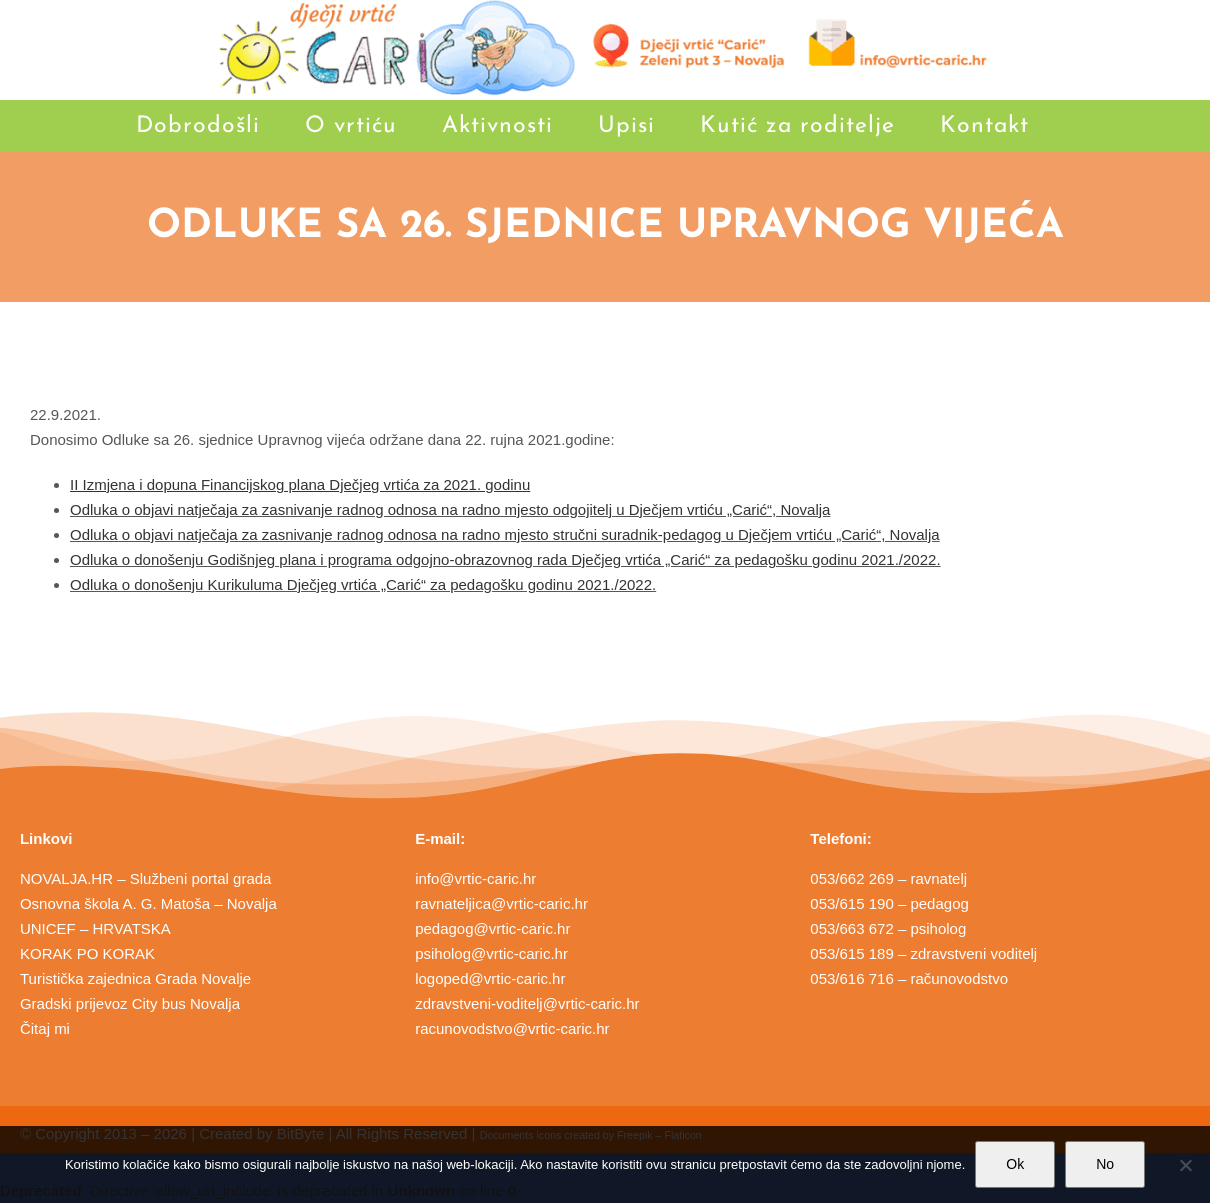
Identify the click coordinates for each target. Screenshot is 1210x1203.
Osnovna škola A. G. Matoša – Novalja (148, 903)
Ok (1015, 1164)
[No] (1185, 1165)
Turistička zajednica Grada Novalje (135, 978)
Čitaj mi (45, 1028)
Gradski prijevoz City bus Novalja (130, 1003)
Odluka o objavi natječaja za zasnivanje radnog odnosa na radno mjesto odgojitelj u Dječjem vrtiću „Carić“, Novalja (450, 509)
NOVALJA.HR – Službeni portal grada (146, 878)
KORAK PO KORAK (87, 953)
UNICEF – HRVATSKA (95, 928)
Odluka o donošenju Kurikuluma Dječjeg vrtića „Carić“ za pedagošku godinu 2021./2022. (363, 584)
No (1105, 1164)
